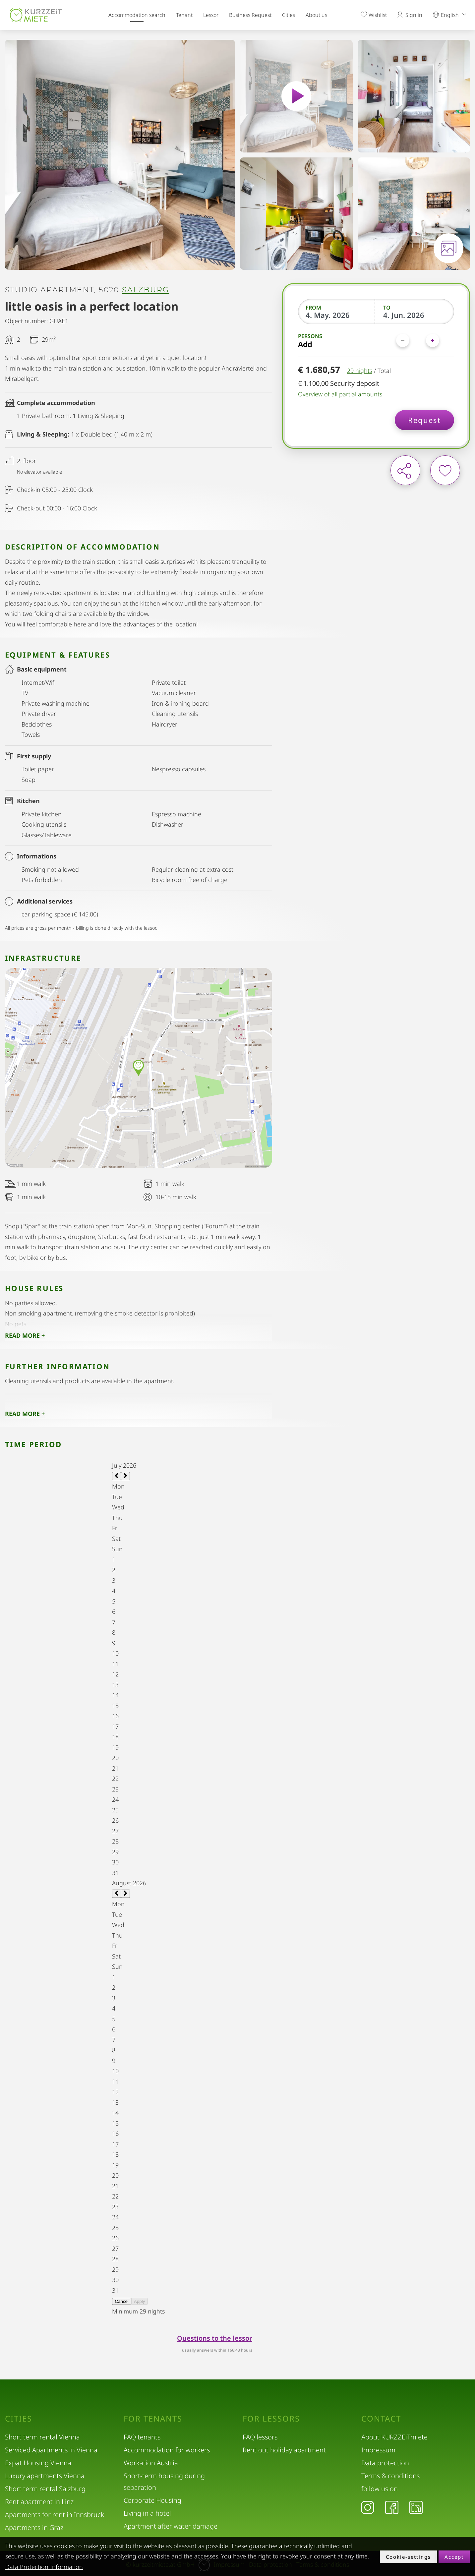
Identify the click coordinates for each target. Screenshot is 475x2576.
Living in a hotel (147, 2513)
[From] (337, 315)
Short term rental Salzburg (45, 2488)
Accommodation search (136, 15)
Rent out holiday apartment (284, 2449)
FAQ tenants (142, 2436)
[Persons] (417, 340)
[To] (414, 315)
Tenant (184, 15)
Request (424, 420)
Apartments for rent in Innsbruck (54, 2514)
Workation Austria (151, 2462)
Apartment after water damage (170, 2526)
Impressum (378, 2449)
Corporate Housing (152, 2500)
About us (316, 15)
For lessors (271, 2419)
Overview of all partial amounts (340, 394)
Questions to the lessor (214, 2338)
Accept (454, 2556)
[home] (36, 15)
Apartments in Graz (34, 2527)
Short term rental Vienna (42, 2436)
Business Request (250, 15)
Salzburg (145, 290)
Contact (381, 2419)
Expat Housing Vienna (38, 2462)
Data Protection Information (44, 2567)
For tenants (153, 2419)
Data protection (385, 2462)
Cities (288, 15)
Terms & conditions (390, 2475)
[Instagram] (368, 2507)
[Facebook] (392, 2507)
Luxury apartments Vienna (45, 2475)
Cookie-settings (408, 2556)
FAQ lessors (260, 2436)
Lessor (210, 15)
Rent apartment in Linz (39, 2501)
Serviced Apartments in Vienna (51, 2449)
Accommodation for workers (167, 2449)
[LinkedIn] (416, 2507)
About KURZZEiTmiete (394, 2436)
